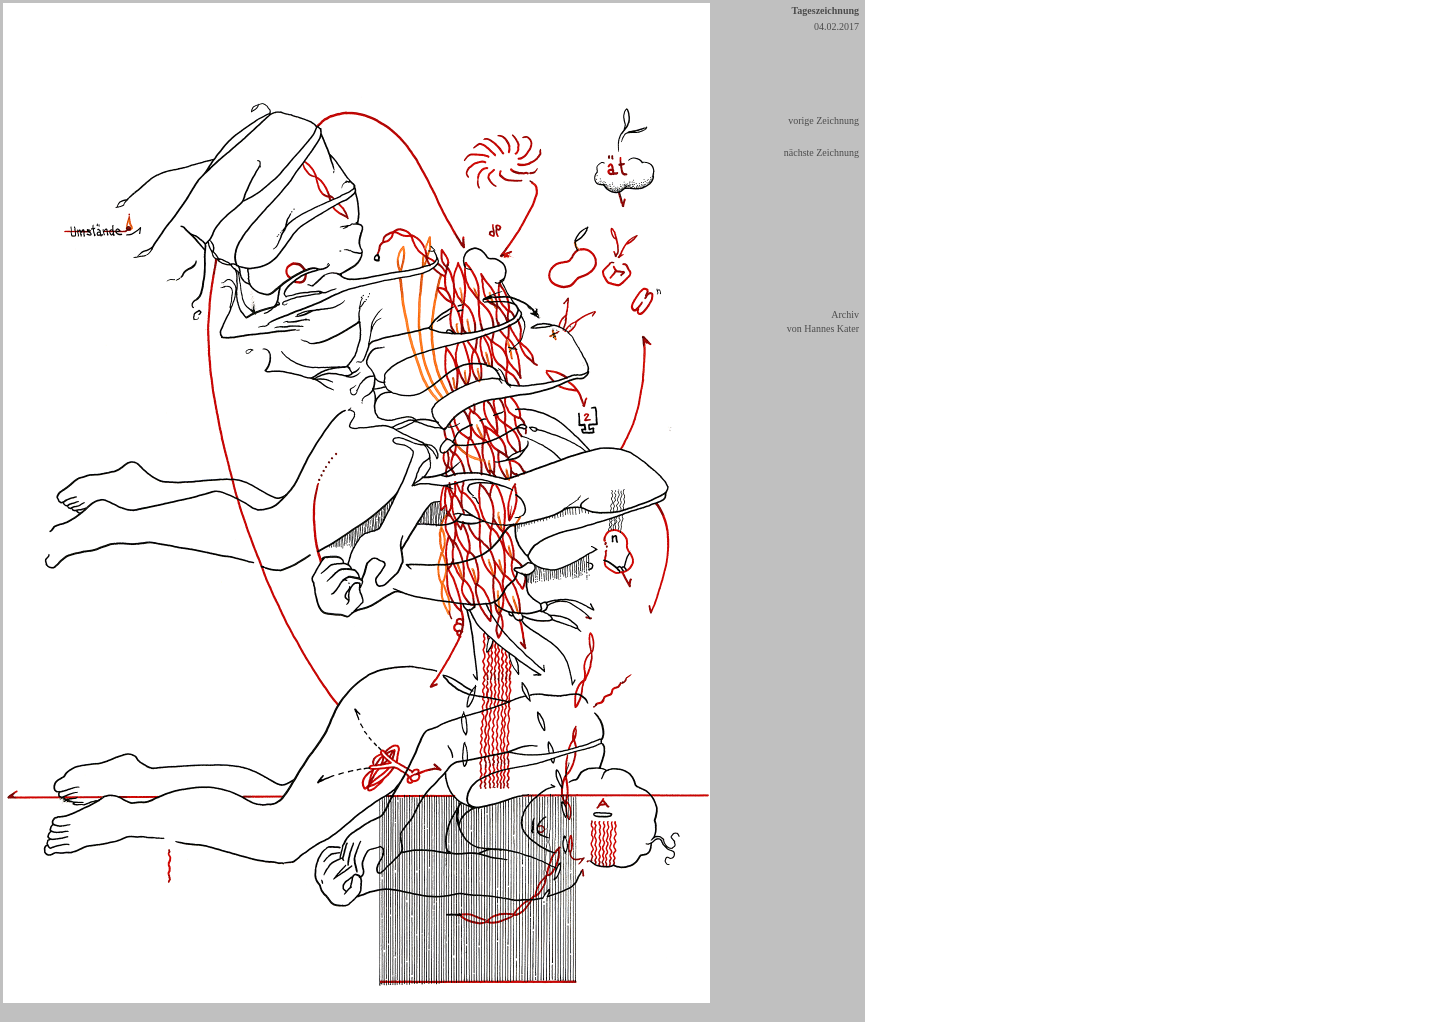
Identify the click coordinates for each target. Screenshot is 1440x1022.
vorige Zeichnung (823, 120)
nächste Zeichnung (821, 152)
